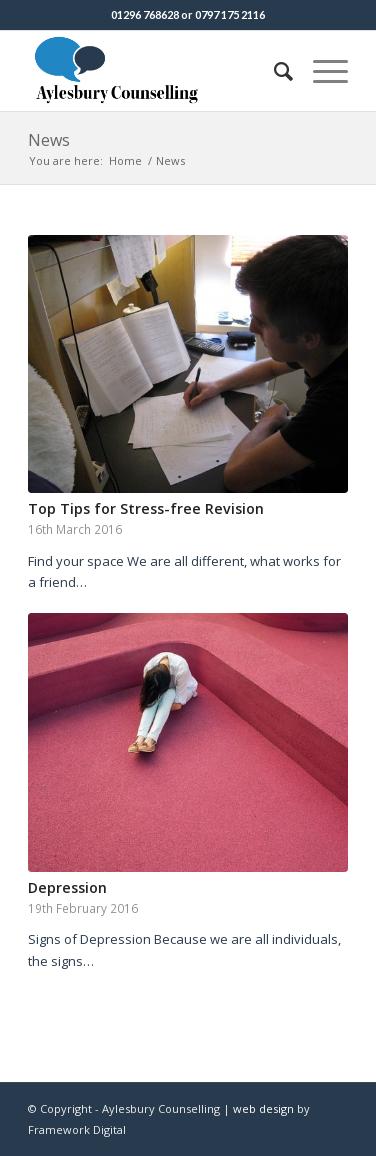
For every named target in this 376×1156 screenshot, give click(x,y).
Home (125, 160)
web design (263, 1108)
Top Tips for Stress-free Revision (146, 508)
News (49, 140)
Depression (67, 887)
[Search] (273, 71)
